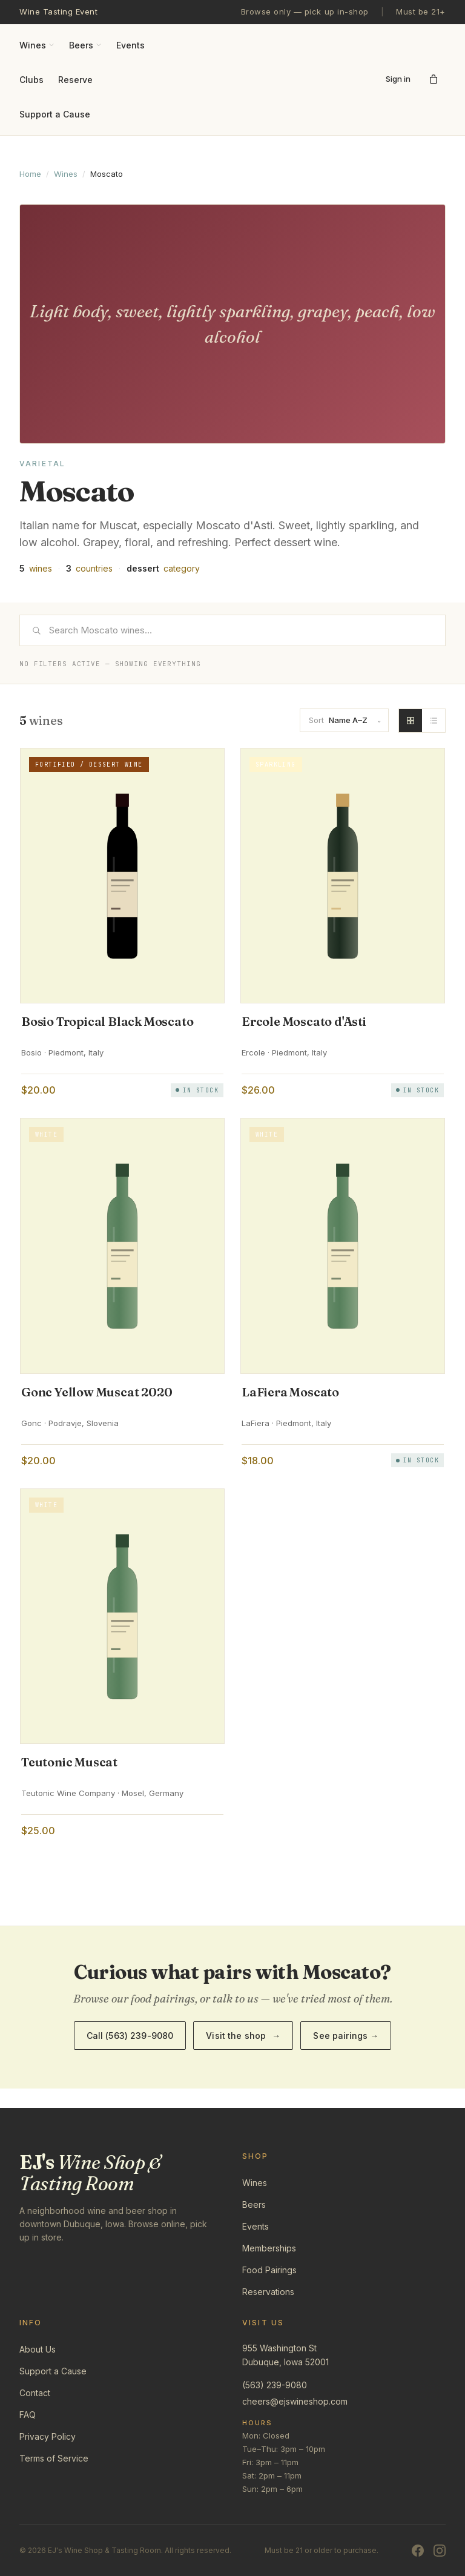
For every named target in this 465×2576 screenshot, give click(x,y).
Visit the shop (243, 2035)
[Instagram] (440, 2551)
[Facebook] (418, 2551)
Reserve (75, 79)
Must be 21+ (421, 11)
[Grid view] (410, 720)
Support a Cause (54, 114)
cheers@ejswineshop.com (295, 2401)
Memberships (269, 2248)
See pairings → (345, 2035)
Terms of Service (53, 2458)
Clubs (31, 79)
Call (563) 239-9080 (130, 2035)
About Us (37, 2349)
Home (30, 174)
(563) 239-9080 (274, 2385)
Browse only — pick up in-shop (305, 11)
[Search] (232, 630)
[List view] (433, 720)
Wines (36, 45)
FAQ (27, 2414)
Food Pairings (269, 2270)
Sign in (398, 79)
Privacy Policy (47, 2436)
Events (130, 45)
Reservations (268, 2292)
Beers (85, 45)
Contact (34, 2393)
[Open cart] (433, 79)
